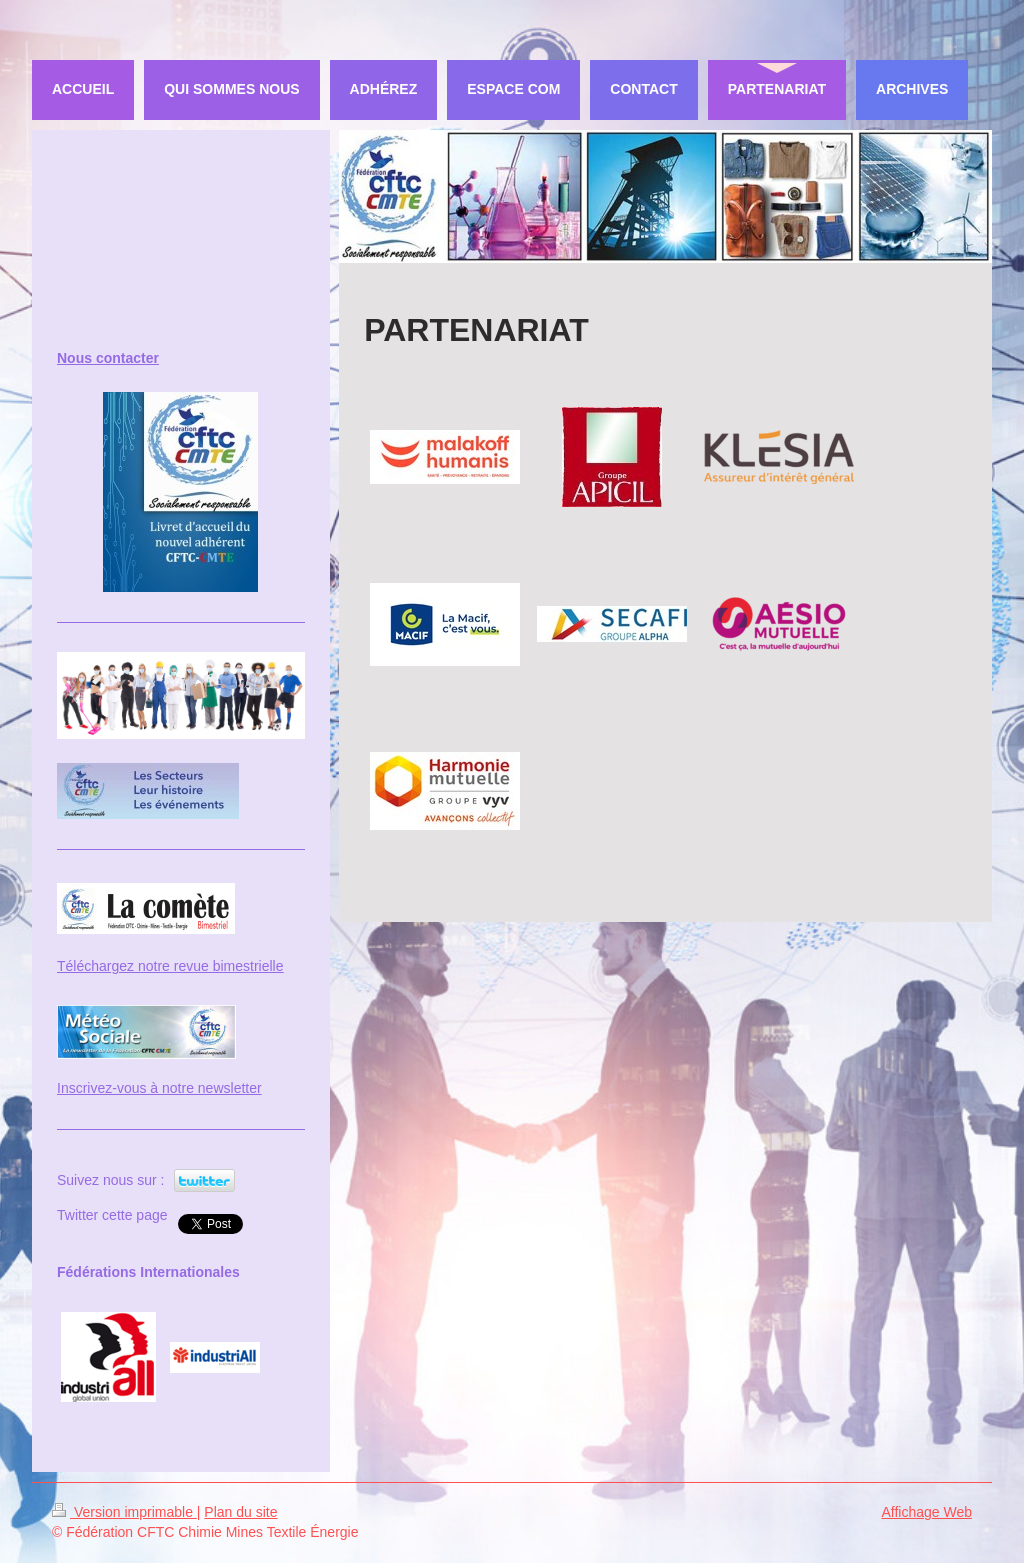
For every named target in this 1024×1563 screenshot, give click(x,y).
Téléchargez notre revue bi (140, 966)
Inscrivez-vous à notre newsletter (159, 1088)
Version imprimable (124, 1512)
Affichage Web (926, 1512)
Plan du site (240, 1512)
